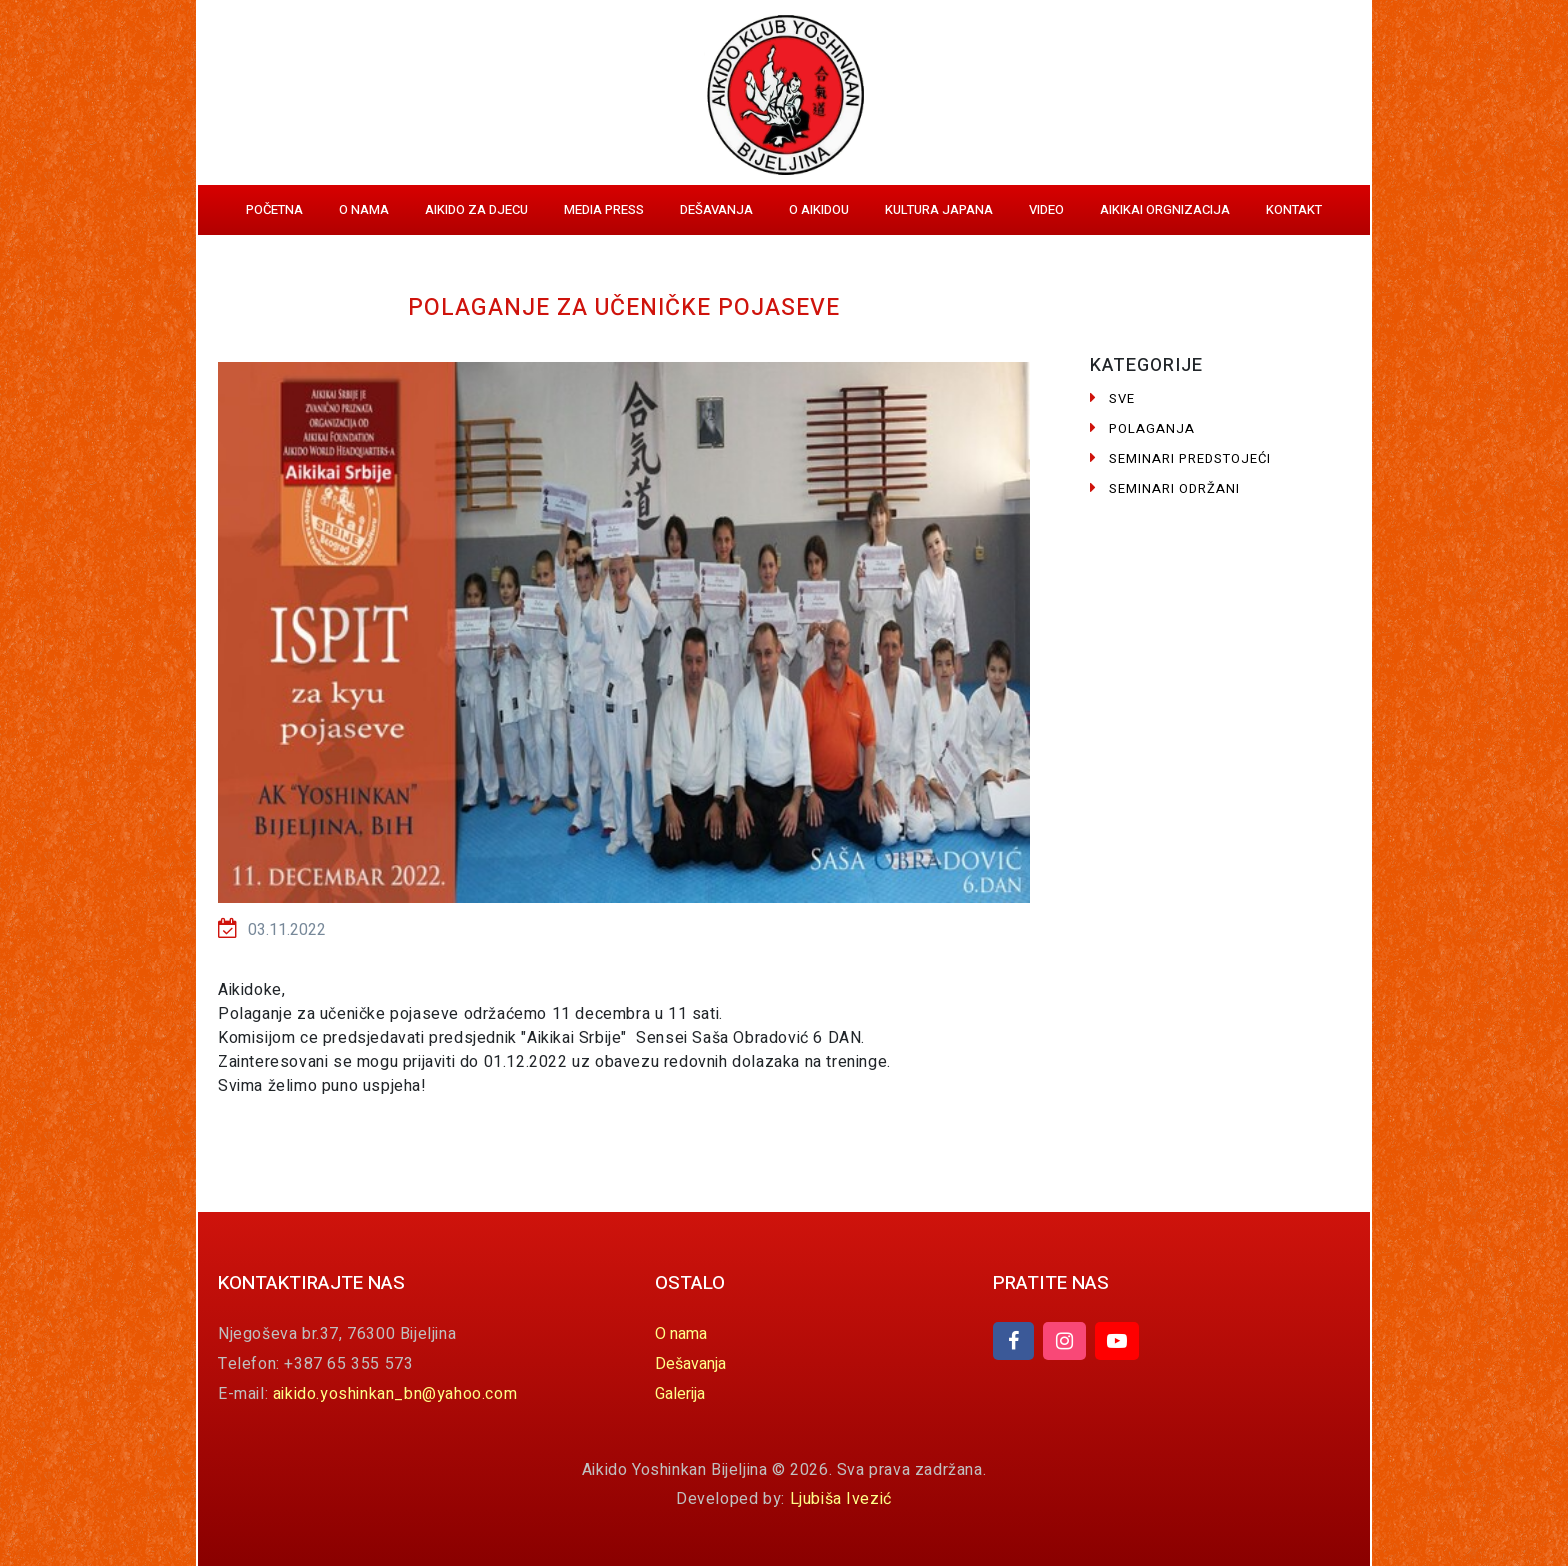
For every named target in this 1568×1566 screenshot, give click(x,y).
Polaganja (1142, 428)
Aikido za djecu (476, 209)
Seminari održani (1165, 488)
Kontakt (1294, 209)
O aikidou (819, 209)
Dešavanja (716, 209)
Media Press (604, 209)
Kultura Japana (939, 209)
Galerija (680, 1394)
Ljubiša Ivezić (841, 1499)
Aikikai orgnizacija (1165, 209)
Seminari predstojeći (1180, 458)
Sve (1112, 398)
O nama (364, 209)
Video (1046, 209)
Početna (274, 209)
